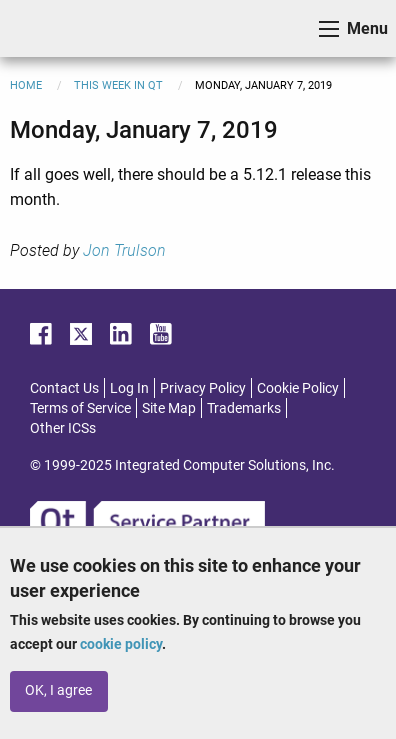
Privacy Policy (203, 388)
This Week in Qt (118, 85)
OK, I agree (58, 690)
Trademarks (244, 408)
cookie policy (121, 644)
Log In (129, 388)
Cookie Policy (298, 388)
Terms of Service (80, 408)
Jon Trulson (124, 250)
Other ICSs (63, 428)
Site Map (169, 408)
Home (26, 85)
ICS (46, 28)
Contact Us (64, 388)
